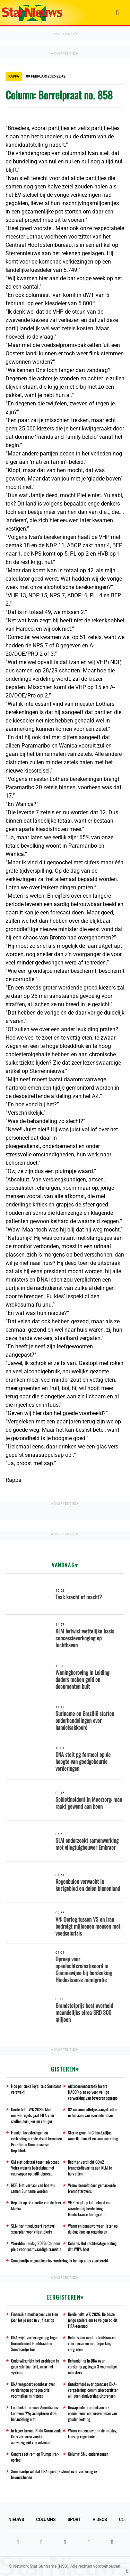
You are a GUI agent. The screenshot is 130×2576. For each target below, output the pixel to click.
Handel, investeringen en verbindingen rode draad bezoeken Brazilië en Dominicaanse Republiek (36, 2141)
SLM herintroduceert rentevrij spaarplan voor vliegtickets (34, 2229)
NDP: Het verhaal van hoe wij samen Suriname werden (33, 2188)
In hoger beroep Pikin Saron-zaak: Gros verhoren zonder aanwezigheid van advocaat (36, 2436)
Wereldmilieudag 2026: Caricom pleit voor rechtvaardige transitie (36, 2246)
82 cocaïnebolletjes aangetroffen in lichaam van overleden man (92, 2112)
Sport (74, 2519)
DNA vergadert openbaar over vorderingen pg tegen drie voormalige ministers (33, 2390)
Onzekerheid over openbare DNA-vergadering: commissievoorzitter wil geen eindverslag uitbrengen (93, 2390)
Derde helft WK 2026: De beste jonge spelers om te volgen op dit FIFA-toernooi (93, 2320)
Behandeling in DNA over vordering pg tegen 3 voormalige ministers (92, 2366)
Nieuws (16, 2519)
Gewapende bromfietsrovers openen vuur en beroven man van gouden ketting (92, 2413)
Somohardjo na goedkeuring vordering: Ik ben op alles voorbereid (59, 2260)
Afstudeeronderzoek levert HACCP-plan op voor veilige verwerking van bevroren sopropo (93, 2092)
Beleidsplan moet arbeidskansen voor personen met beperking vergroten (91, 2343)
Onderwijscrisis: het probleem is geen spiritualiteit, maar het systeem (35, 2366)
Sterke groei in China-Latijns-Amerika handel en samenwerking (93, 2135)
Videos (100, 2519)
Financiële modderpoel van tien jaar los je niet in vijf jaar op (34, 2317)
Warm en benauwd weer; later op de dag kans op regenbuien (93, 2229)
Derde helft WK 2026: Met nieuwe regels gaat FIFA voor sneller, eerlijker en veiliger (32, 2115)
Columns (45, 2519)
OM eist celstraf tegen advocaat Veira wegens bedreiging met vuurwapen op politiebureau (35, 2168)
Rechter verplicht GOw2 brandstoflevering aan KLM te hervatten (90, 2168)
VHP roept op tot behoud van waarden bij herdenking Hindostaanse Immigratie (89, 2208)
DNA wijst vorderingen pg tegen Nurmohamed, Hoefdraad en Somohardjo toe (34, 2343)
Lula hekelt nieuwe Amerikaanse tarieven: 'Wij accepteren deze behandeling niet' (35, 2413)
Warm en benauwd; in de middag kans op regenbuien (92, 2433)
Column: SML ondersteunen (88, 2454)
